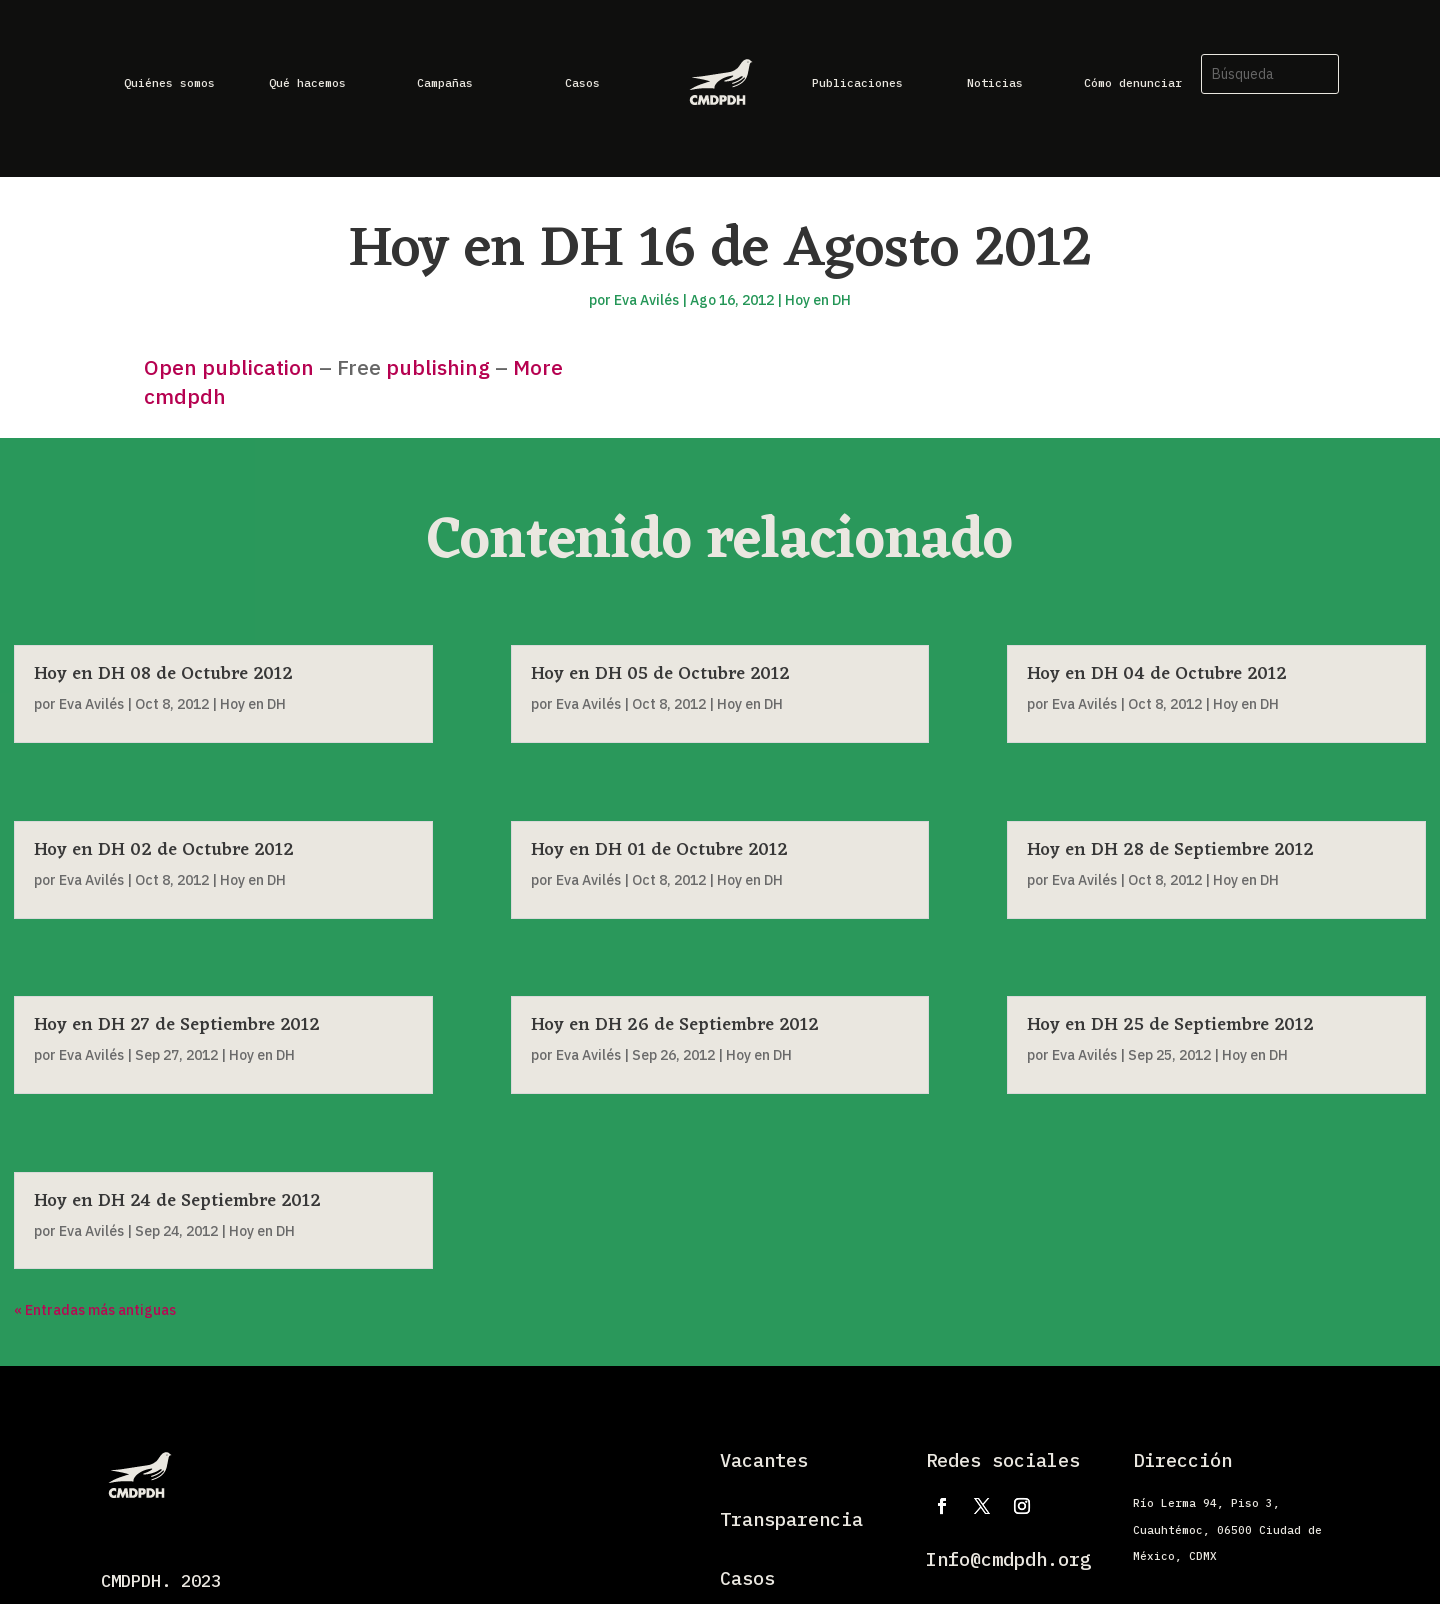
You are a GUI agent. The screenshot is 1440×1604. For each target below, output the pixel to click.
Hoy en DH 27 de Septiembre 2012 (177, 1025)
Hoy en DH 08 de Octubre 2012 (163, 674)
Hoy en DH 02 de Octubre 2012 (164, 850)
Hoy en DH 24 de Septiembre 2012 (177, 1201)
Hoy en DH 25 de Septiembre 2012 (1170, 1025)
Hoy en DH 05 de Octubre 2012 (660, 674)
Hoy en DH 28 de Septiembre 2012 (1170, 850)
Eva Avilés (646, 300)
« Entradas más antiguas (95, 1310)
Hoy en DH (818, 300)
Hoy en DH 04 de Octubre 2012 (1157, 674)
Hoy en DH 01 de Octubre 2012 (659, 850)
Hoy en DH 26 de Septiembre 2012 (675, 1025)
